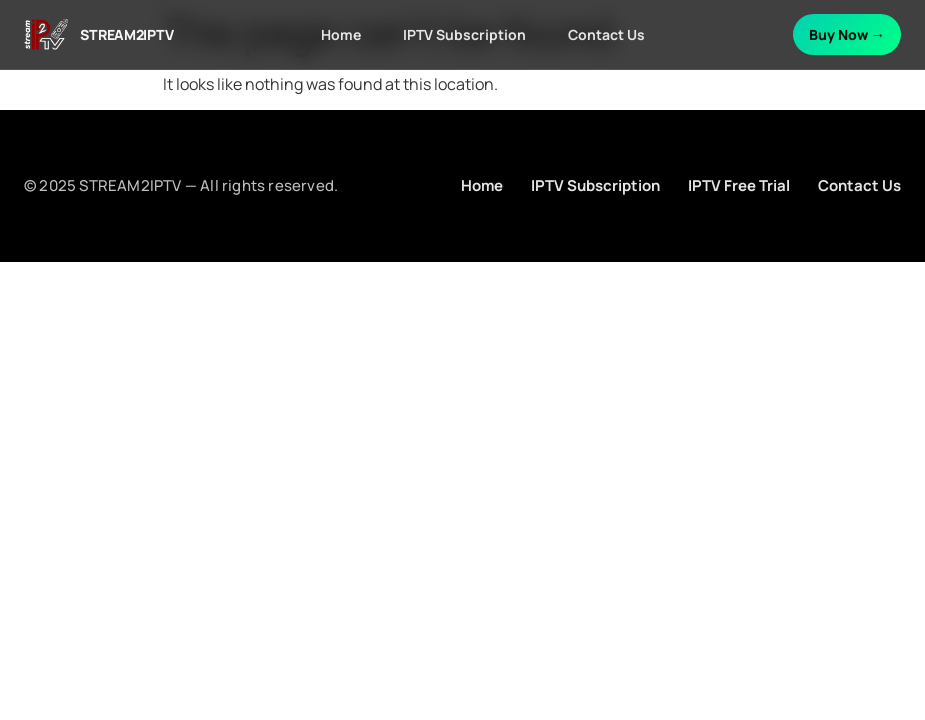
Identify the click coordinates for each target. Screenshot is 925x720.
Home (341, 34)
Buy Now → (847, 34)
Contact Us (606, 34)
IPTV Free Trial (739, 185)
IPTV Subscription (464, 34)
